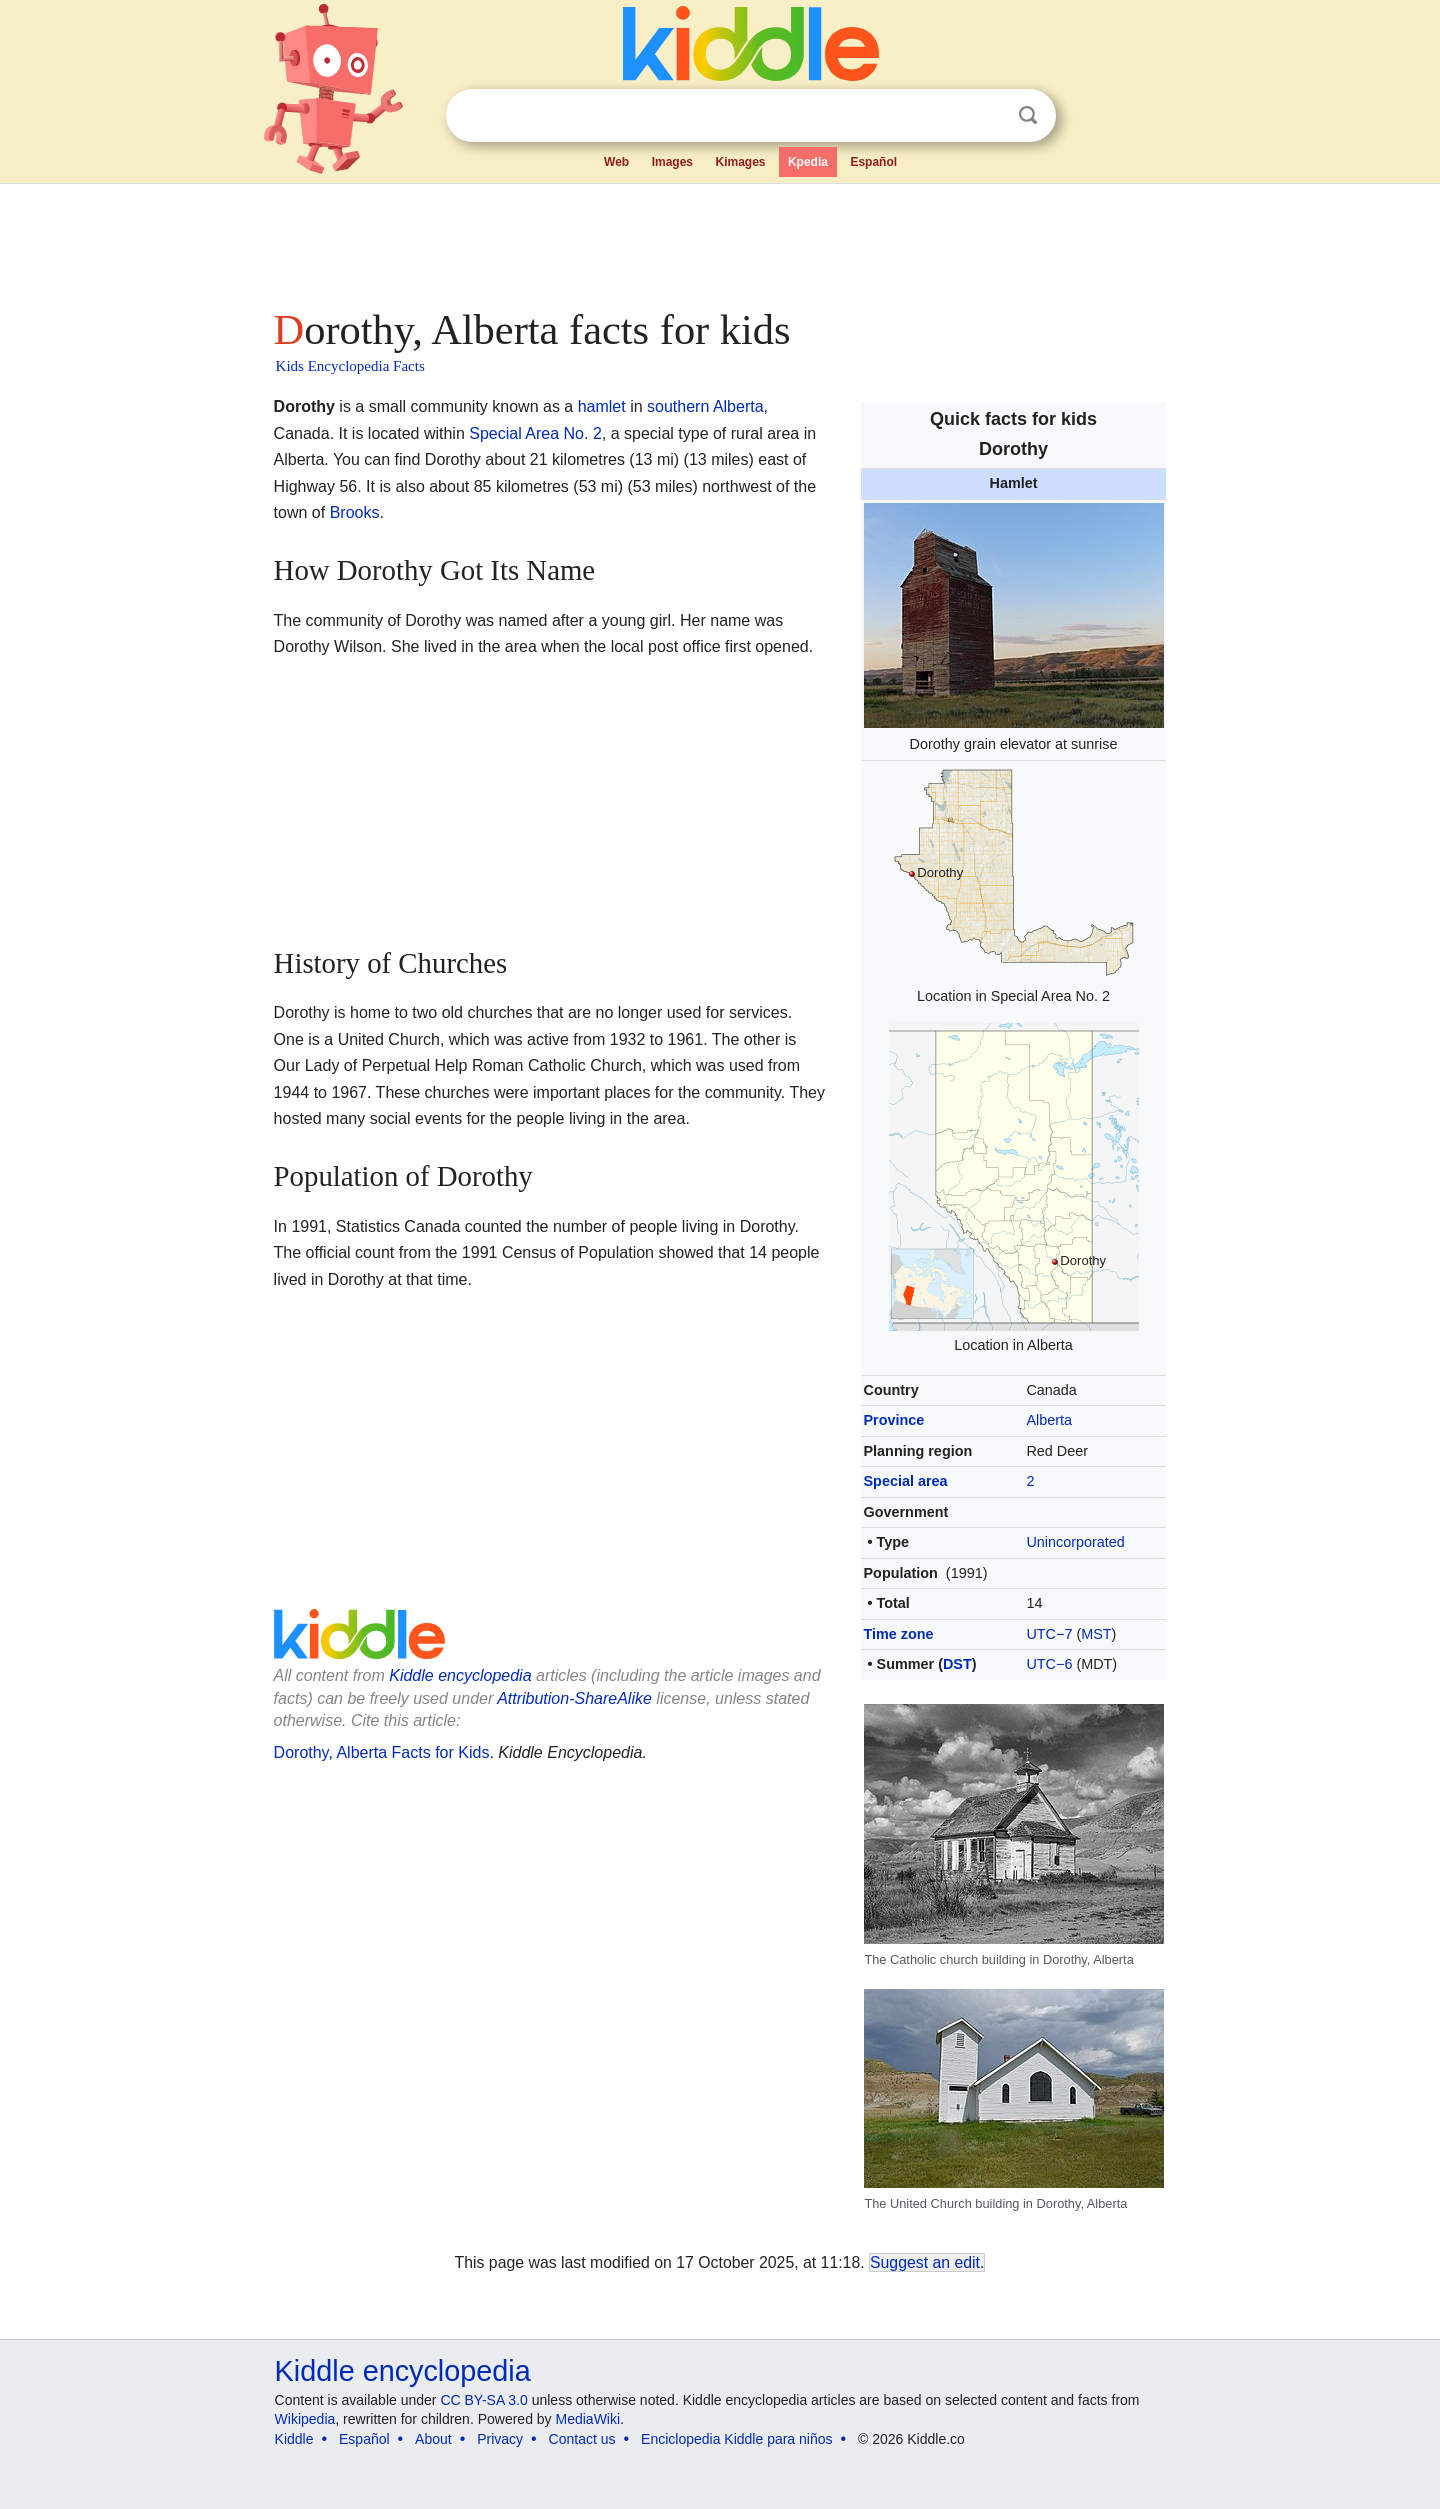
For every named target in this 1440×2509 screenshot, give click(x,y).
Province (894, 1420)
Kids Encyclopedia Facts (350, 366)
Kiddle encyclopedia (460, 1675)
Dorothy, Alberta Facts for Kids (382, 1752)
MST (1096, 1634)
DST (957, 1664)
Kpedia (808, 162)
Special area (906, 1481)
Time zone (899, 1634)
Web (616, 162)
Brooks (355, 512)
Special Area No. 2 (535, 433)
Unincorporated (1075, 1542)
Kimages (740, 162)
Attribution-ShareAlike (574, 1698)
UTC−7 (1049, 1634)
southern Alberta (705, 406)
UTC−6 (1049, 1664)
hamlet (602, 406)
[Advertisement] (719, 240)
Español (873, 162)
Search (1028, 115)
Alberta (1049, 1420)
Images (672, 162)
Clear (987, 116)
